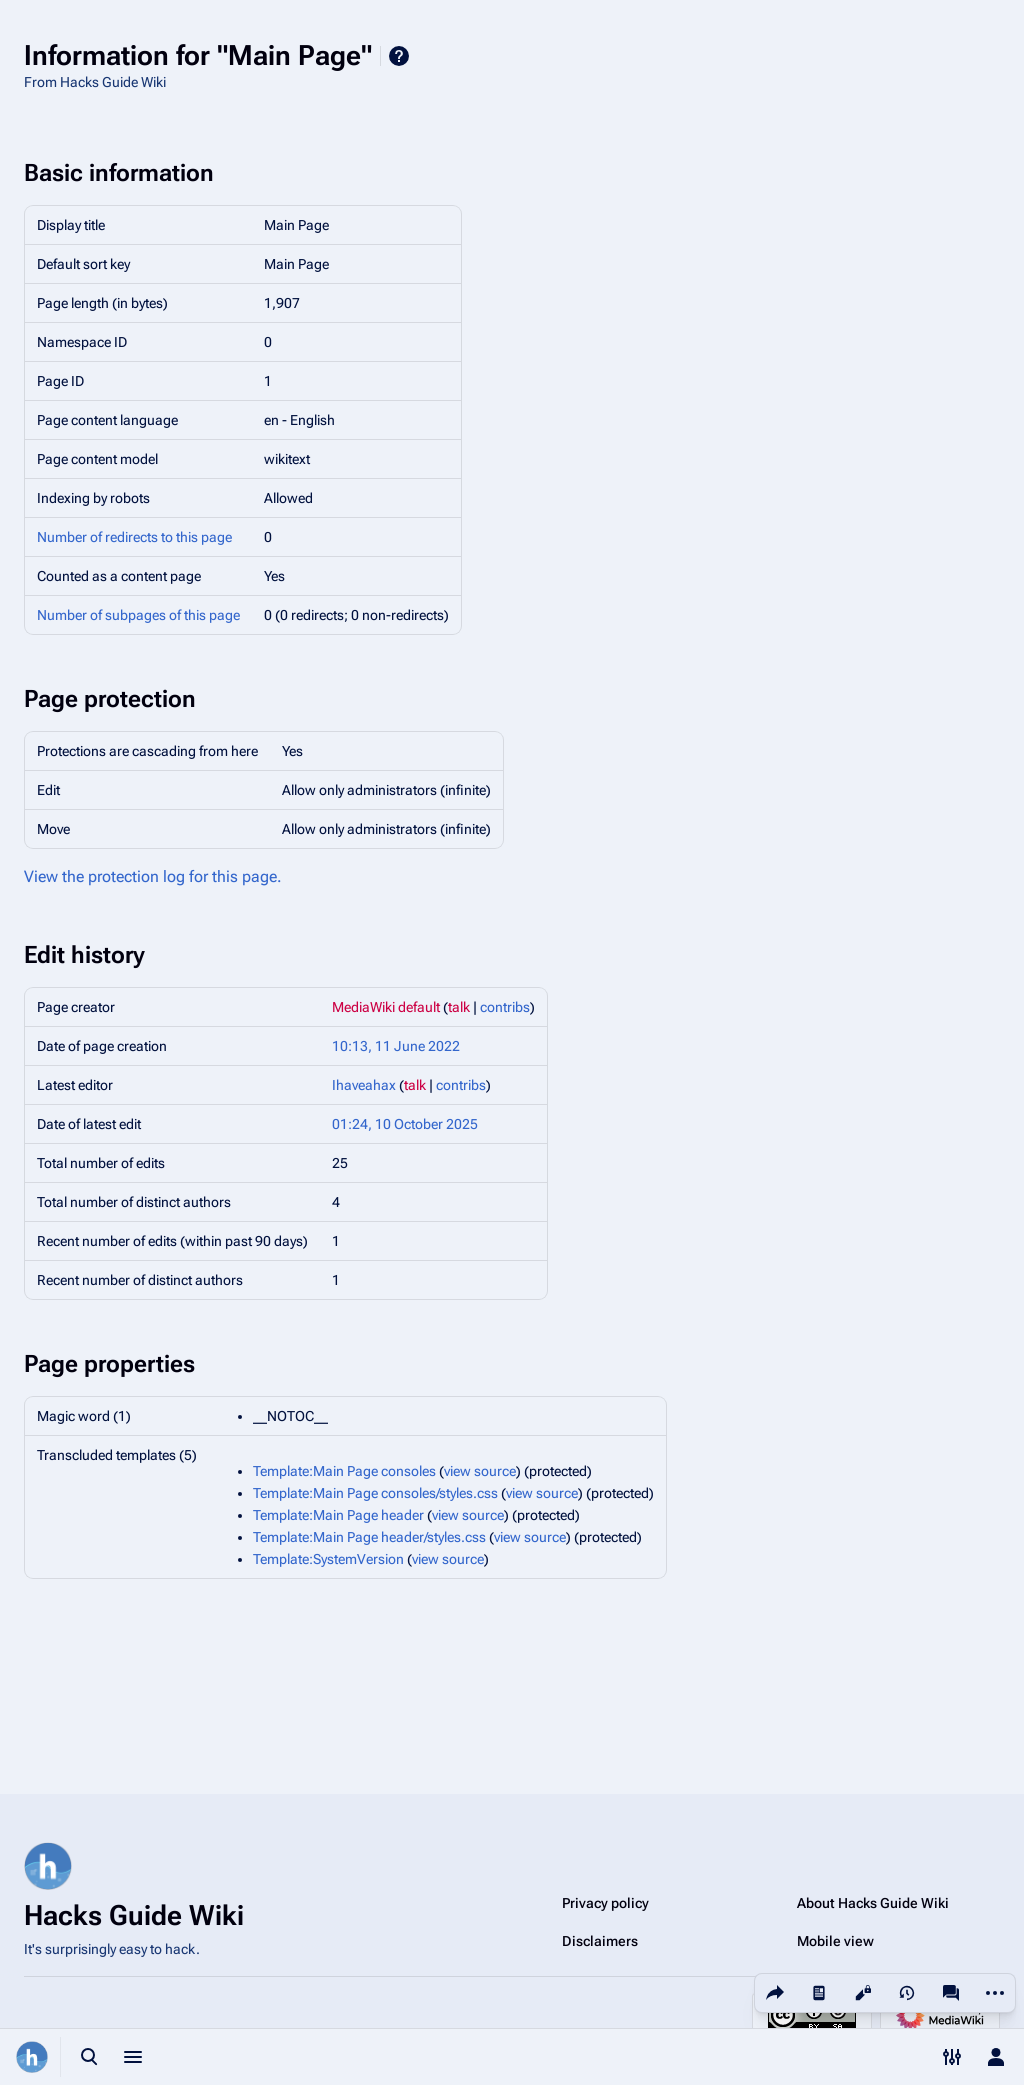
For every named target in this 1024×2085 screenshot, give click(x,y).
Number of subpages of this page (138, 615)
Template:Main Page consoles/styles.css (375, 1493)
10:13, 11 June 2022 (396, 1046)
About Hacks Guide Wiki (873, 1903)
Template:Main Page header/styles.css (369, 1537)
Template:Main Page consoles (344, 1471)
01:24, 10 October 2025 (405, 1124)
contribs (505, 1007)
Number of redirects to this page (134, 537)
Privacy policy (605, 1903)
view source (480, 1471)
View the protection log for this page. (153, 876)
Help (399, 56)
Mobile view (835, 1941)
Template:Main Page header (338, 1515)
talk (459, 1007)
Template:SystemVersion (328, 1559)
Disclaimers (600, 1941)
